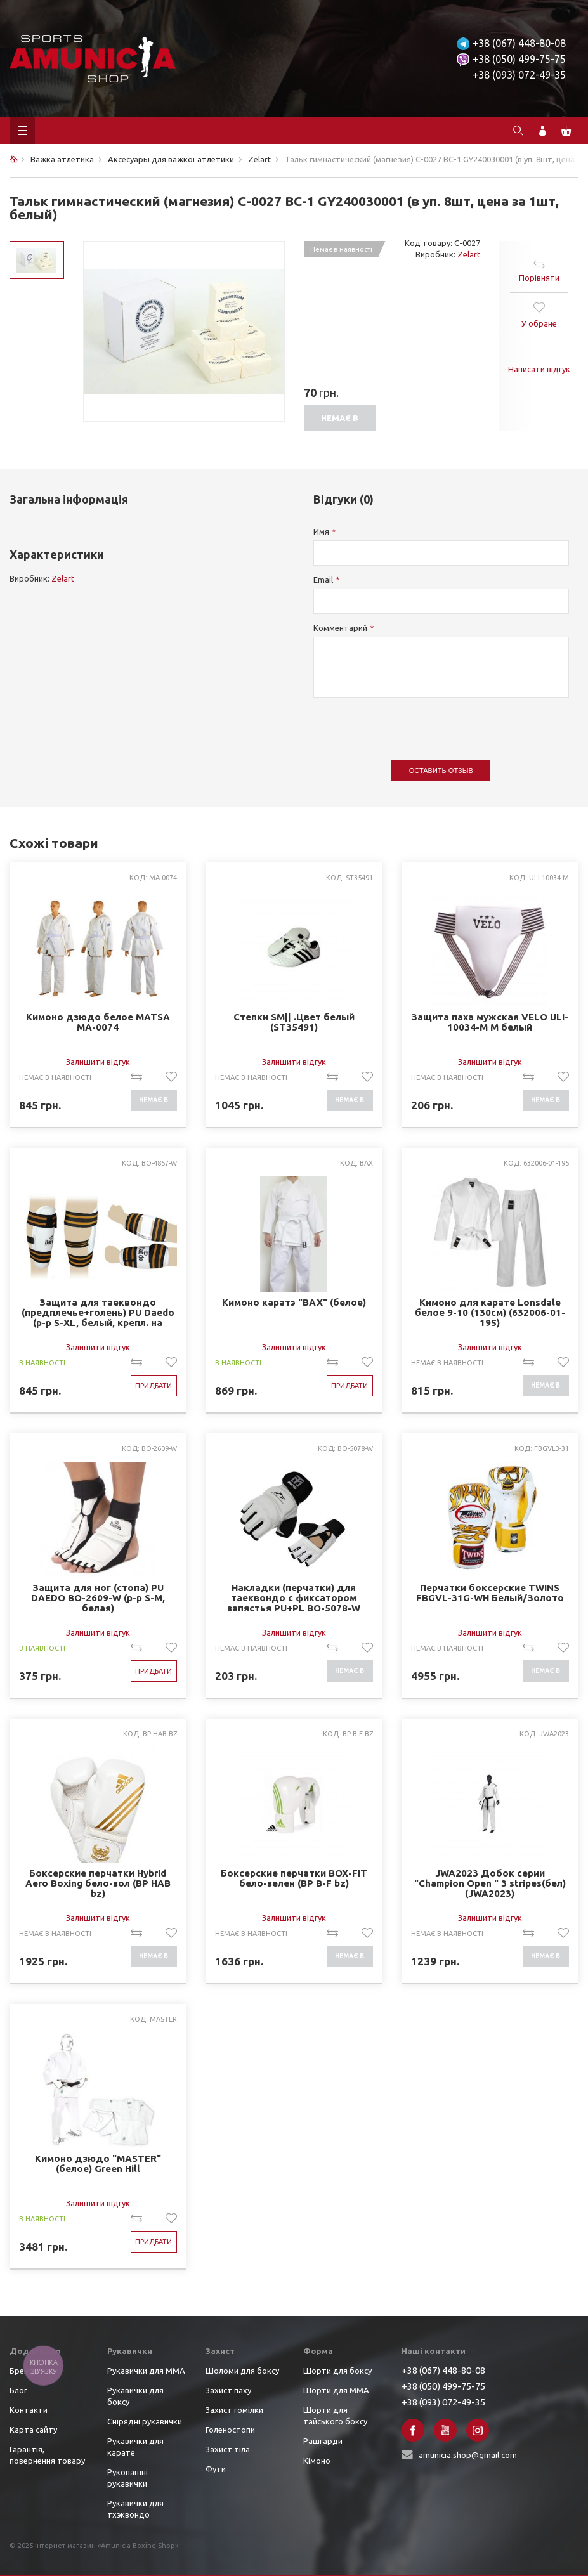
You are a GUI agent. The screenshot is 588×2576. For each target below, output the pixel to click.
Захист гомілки (234, 2409)
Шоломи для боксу (242, 2370)
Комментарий (340, 627)
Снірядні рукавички (144, 2421)
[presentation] (409, 722)
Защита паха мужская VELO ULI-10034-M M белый (489, 1022)
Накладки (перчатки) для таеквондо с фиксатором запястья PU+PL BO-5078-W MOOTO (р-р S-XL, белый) (293, 1598)
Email (323, 579)
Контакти (29, 2409)
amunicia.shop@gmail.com (468, 2454)
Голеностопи (230, 2429)
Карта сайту (33, 2429)
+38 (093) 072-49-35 (519, 75)
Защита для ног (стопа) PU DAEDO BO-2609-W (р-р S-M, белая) (98, 1598)
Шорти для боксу (337, 2370)
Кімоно (316, 2460)
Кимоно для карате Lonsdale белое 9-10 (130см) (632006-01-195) (490, 1313)
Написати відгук (539, 369)
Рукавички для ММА (146, 2370)
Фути (216, 2468)
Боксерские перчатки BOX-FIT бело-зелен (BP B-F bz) (294, 1878)
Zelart (468, 254)
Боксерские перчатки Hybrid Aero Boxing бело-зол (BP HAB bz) (98, 1883)
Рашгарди (323, 2440)
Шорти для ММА (336, 2390)
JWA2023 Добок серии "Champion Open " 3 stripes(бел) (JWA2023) (490, 1883)
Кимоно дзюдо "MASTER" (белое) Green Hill (98, 2164)
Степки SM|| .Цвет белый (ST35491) (294, 1022)
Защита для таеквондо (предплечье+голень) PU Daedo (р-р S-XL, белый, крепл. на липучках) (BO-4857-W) (98, 1313)
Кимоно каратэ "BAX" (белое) (294, 1303)
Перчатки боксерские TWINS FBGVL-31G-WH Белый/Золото (490, 1593)
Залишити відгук (98, 1061)
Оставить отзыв (441, 770)
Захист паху (228, 2390)
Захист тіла (228, 2449)
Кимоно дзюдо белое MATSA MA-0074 (98, 1022)
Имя (321, 531)
